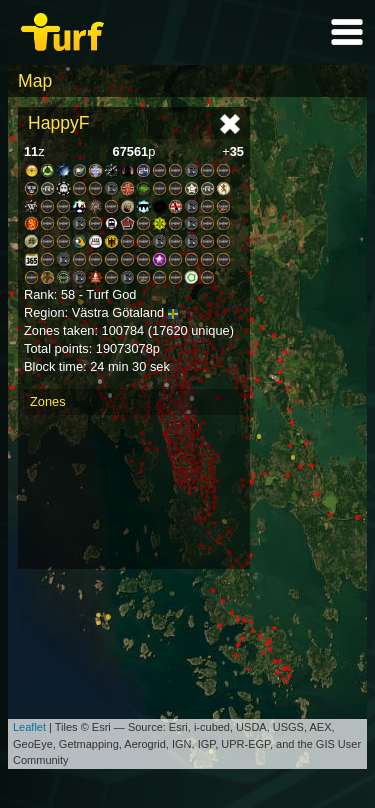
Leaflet (29, 727)
